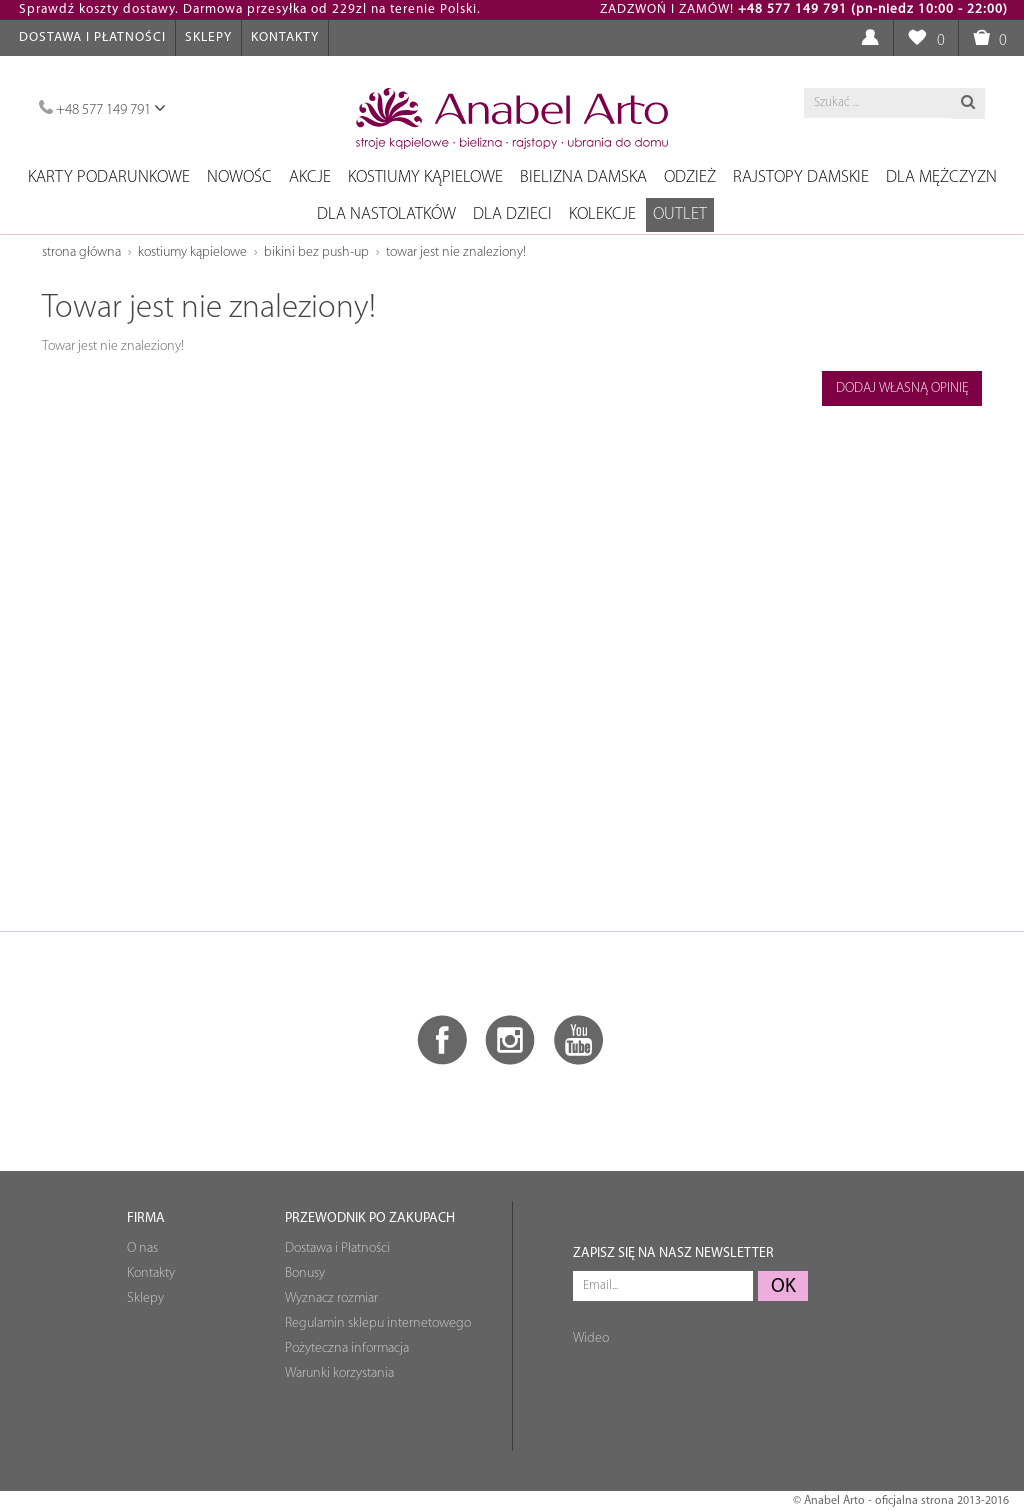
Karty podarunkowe (109, 177)
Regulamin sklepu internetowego (378, 1323)
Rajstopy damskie (801, 177)
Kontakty (285, 37)
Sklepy (208, 37)
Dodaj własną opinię (902, 388)
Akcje (310, 177)
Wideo (591, 1338)
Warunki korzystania (339, 1373)
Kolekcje (602, 214)
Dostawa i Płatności (92, 37)
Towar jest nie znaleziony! (456, 252)
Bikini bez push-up (316, 252)
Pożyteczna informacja (347, 1348)
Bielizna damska (583, 177)
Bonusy (305, 1273)
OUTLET (680, 214)
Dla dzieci (512, 214)
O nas (142, 1248)
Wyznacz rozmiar (331, 1298)
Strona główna (81, 252)
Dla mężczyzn (941, 177)
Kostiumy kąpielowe (425, 177)
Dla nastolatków (386, 214)
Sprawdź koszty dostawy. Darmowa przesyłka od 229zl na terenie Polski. (250, 9)
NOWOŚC (239, 177)
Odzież (690, 177)
